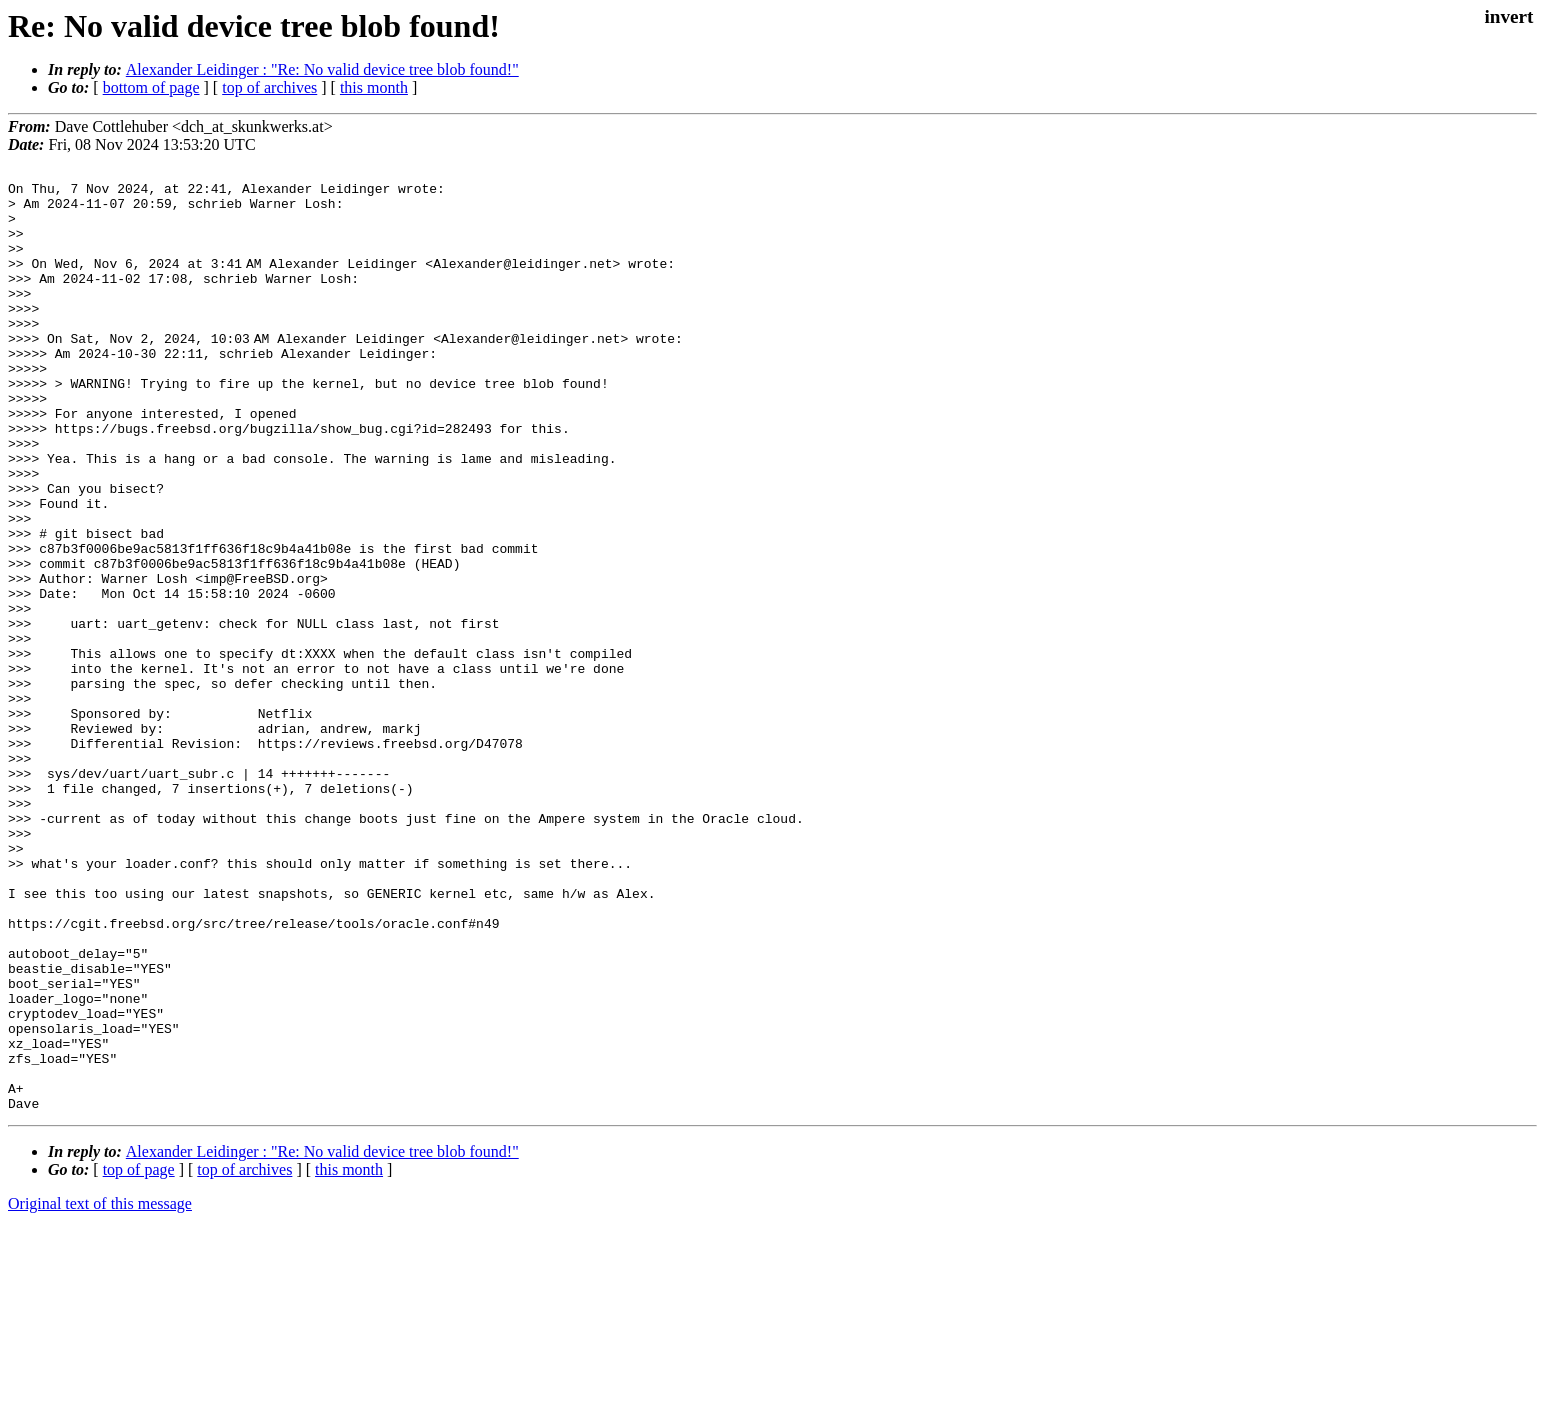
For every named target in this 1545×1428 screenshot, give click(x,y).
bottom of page (151, 87)
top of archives (269, 87)
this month (374, 87)
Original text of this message (100, 1392)
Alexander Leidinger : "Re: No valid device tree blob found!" (322, 69)
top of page (139, 1358)
